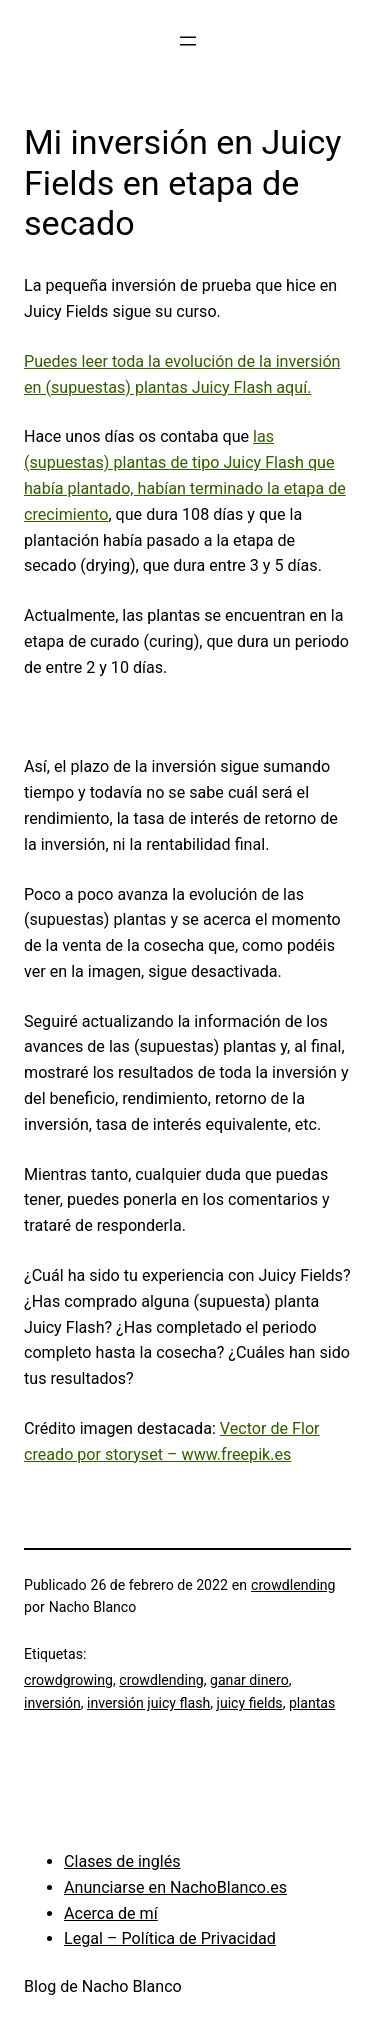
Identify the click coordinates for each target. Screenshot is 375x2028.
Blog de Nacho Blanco (103, 1986)
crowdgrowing (68, 1680)
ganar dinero (249, 1680)
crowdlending (293, 1585)
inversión (52, 1703)
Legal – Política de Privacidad (170, 1938)
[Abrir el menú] (188, 41)
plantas (312, 1703)
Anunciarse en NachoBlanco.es (175, 1887)
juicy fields (250, 1703)
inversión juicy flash (148, 1703)
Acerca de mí (111, 1913)
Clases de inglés (122, 1861)
